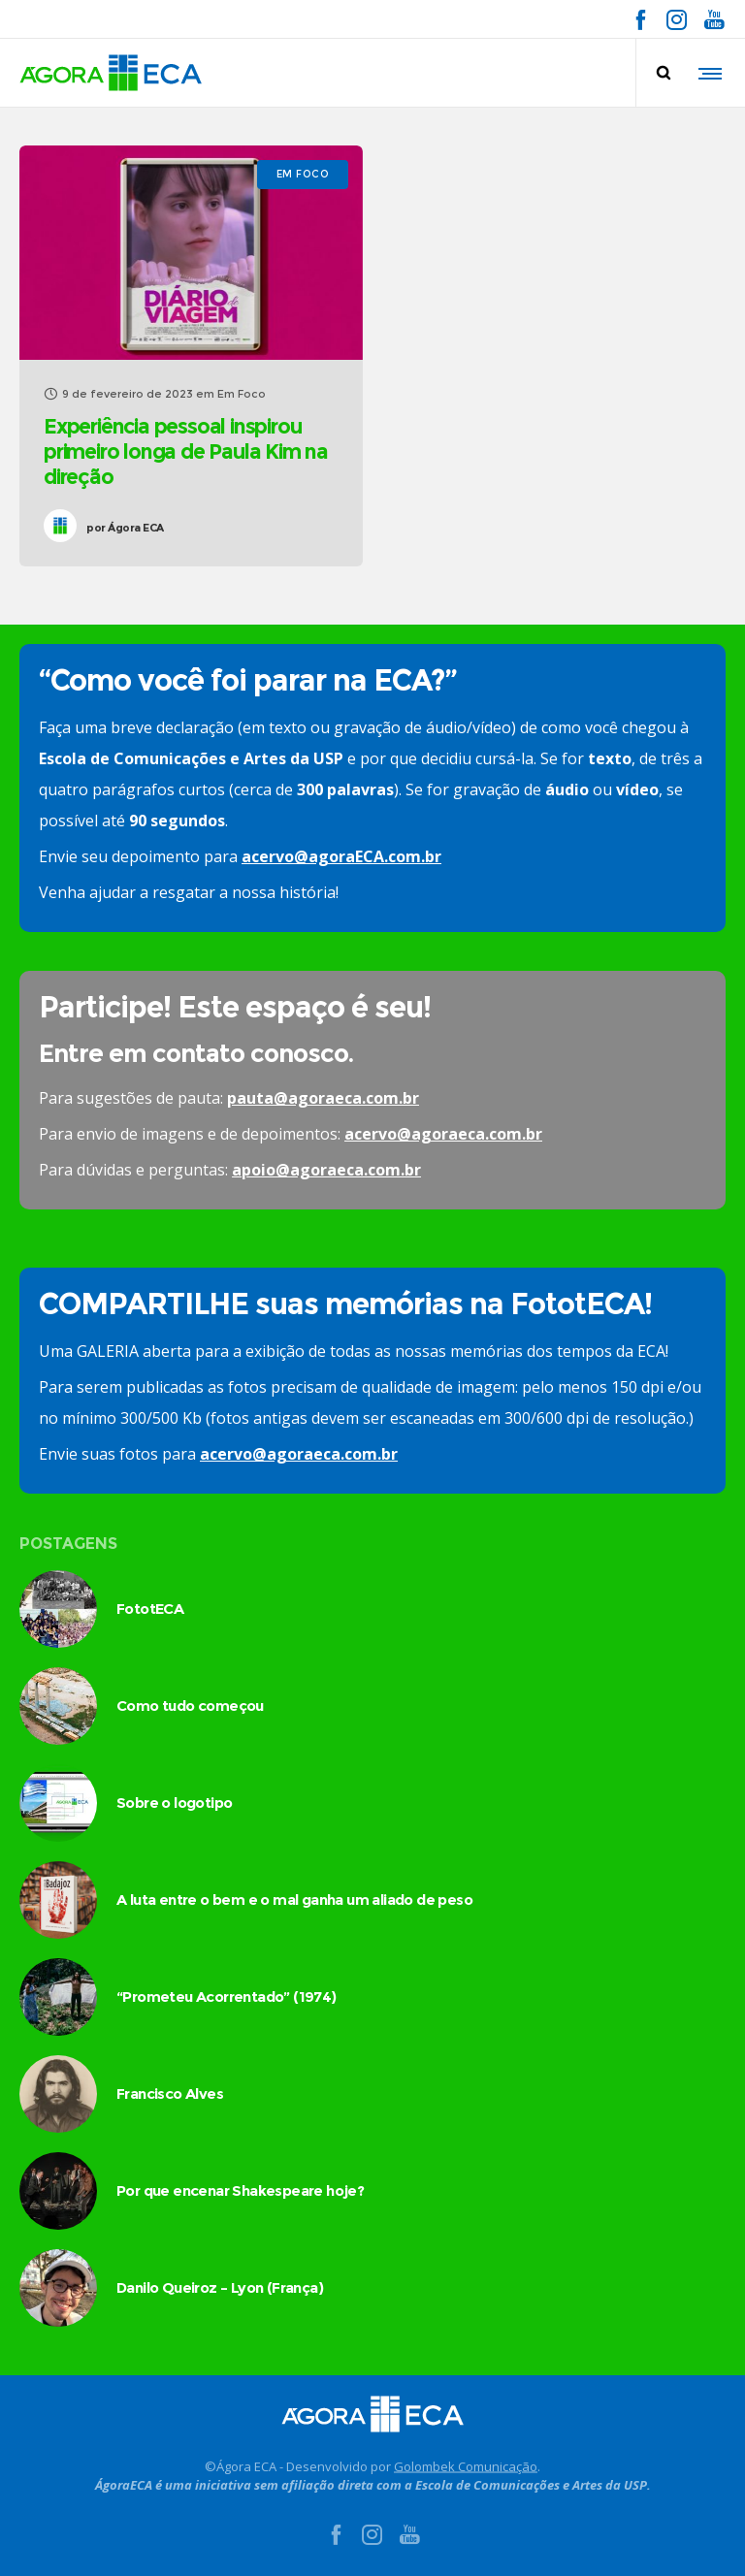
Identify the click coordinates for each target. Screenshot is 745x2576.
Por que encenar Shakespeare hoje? (240, 2190)
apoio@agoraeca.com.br (326, 1169)
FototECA (149, 1608)
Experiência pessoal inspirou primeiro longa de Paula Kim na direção (186, 451)
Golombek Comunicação (465, 2465)
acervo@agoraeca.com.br (443, 1133)
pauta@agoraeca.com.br (323, 1098)
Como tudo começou (190, 1705)
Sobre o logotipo (174, 1802)
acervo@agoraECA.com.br (341, 856)
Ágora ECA (125, 527)
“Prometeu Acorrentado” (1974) (226, 1996)
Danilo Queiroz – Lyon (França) (219, 2287)
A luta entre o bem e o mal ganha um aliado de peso (294, 1899)
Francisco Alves (169, 2093)
